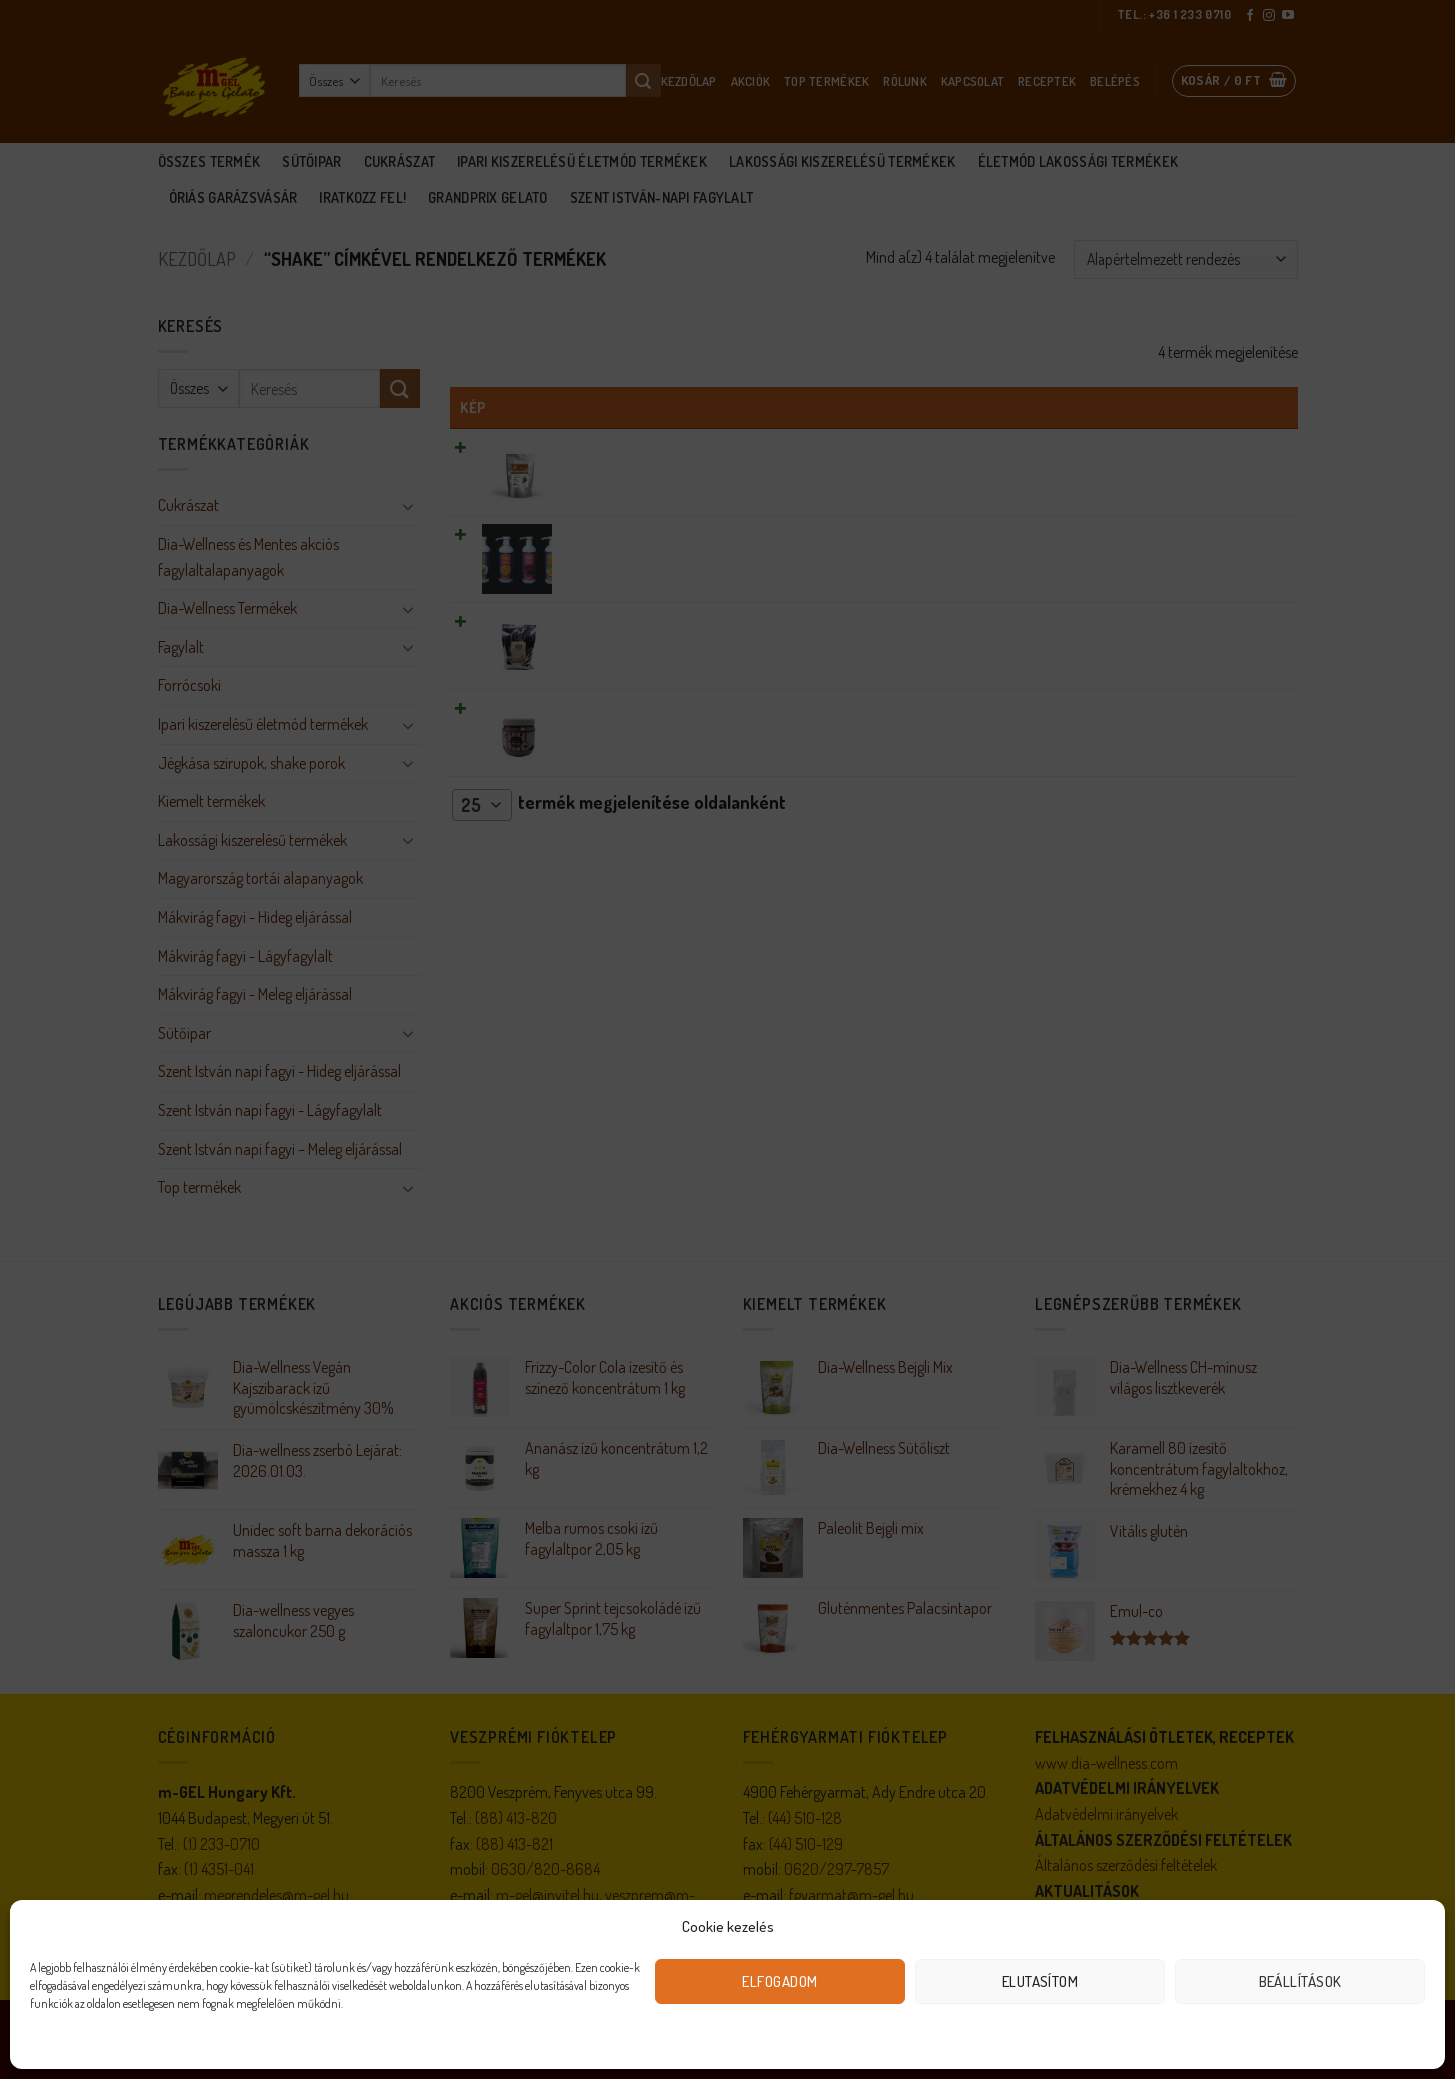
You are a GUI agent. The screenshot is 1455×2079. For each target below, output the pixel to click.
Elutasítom (1040, 1981)
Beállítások (1300, 1981)
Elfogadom (779, 1981)
